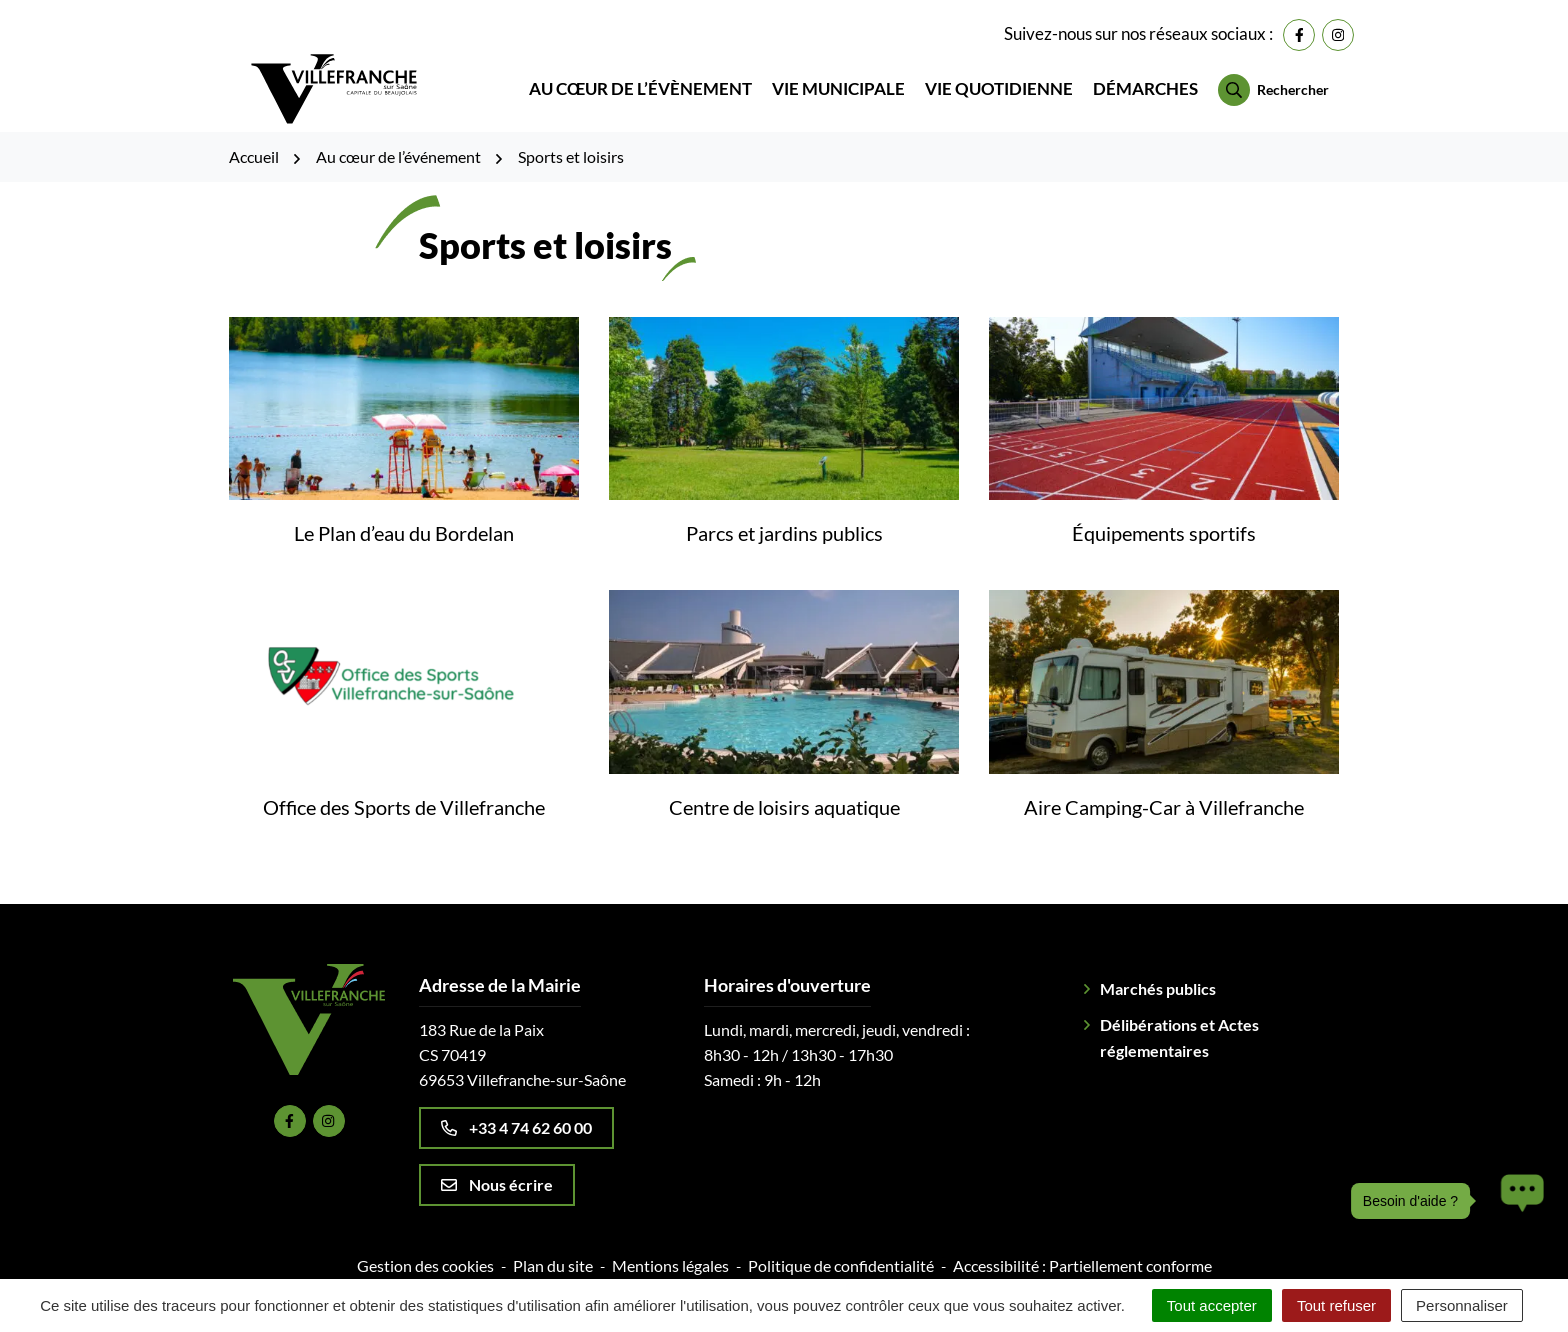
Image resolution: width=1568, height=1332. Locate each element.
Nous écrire (497, 1169)
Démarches (1145, 81)
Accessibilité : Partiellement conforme (1082, 1250)
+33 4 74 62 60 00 (516, 1112)
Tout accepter (1212, 1305)
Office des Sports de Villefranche (404, 792)
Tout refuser (1336, 1305)
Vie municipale (838, 81)
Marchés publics (1158, 973)
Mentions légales (670, 1250)
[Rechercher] (1273, 83)
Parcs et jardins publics (784, 519)
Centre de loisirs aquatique (784, 792)
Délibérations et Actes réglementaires (1179, 1022)
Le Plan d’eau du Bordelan (404, 519)
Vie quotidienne (999, 81)
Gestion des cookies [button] (425, 1250)
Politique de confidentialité (841, 1250)
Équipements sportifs (1164, 519)
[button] (1517, 1201)
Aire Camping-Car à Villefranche (1164, 792)
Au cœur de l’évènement (640, 81)
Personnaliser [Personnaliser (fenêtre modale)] (1462, 1305)
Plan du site (553, 1250)
